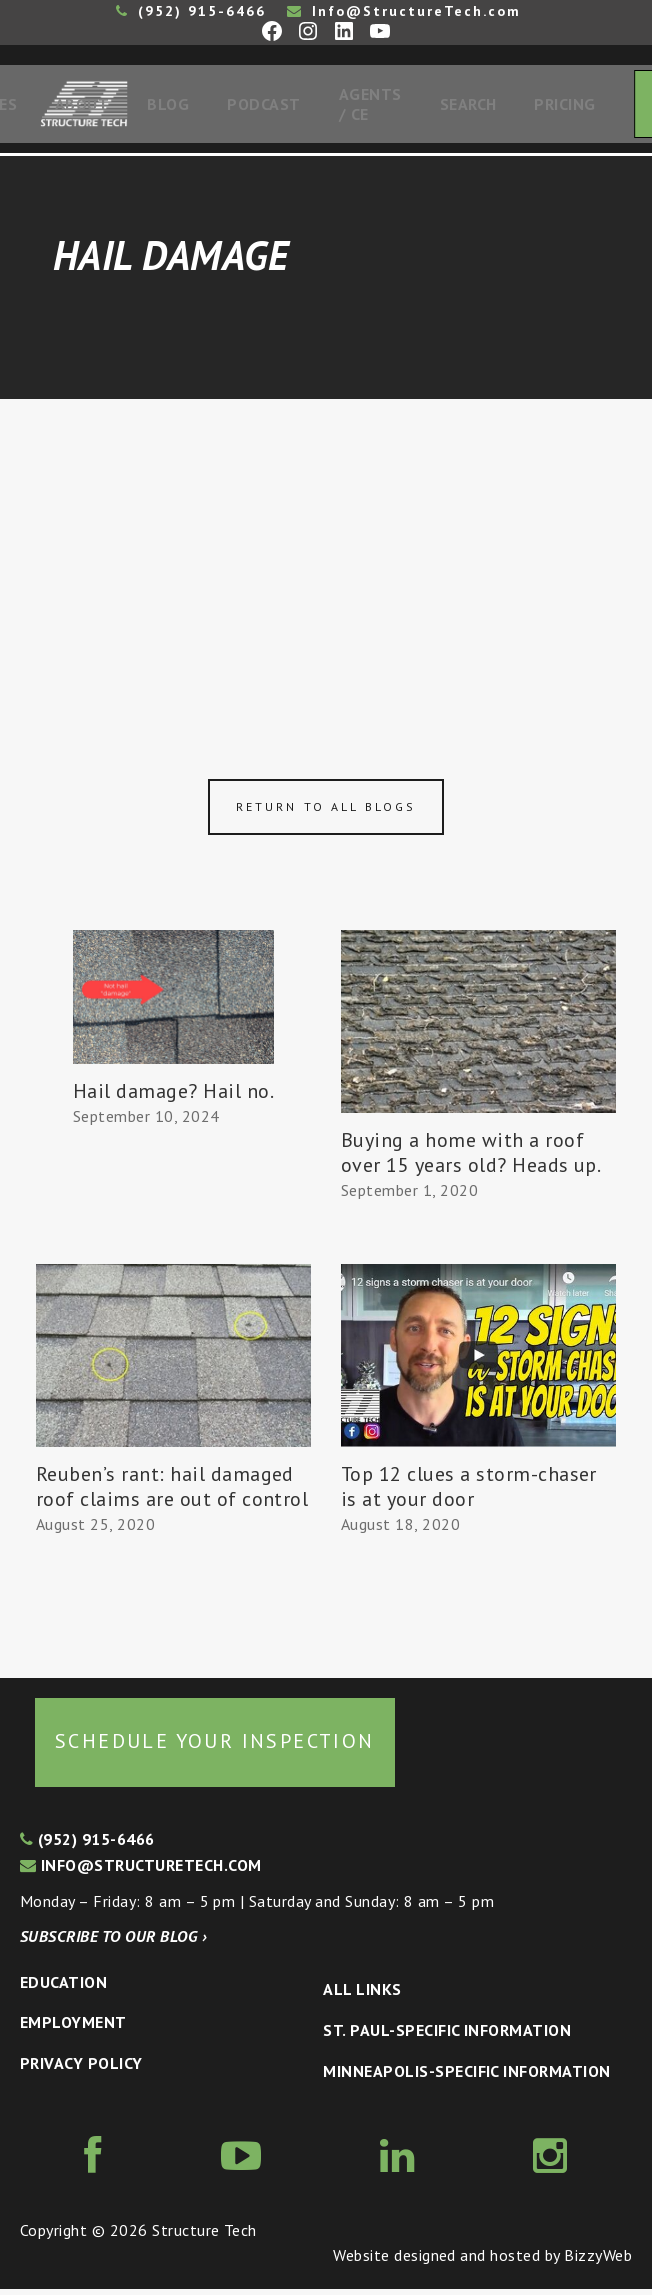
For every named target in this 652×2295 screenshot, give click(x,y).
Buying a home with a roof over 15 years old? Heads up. (471, 1158)
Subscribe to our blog (113, 1942)
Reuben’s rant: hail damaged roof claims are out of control (172, 1492)
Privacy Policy (81, 2069)
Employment (73, 2028)
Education (63, 1988)
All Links (362, 1995)
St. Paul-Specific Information (447, 2036)
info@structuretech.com (141, 1871)
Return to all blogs (326, 812)
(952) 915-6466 (191, 11)
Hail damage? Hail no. (173, 1097)
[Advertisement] (326, 555)
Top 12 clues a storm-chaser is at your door (469, 1492)
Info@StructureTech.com (404, 11)
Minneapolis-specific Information (466, 2077)
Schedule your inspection (215, 1747)
